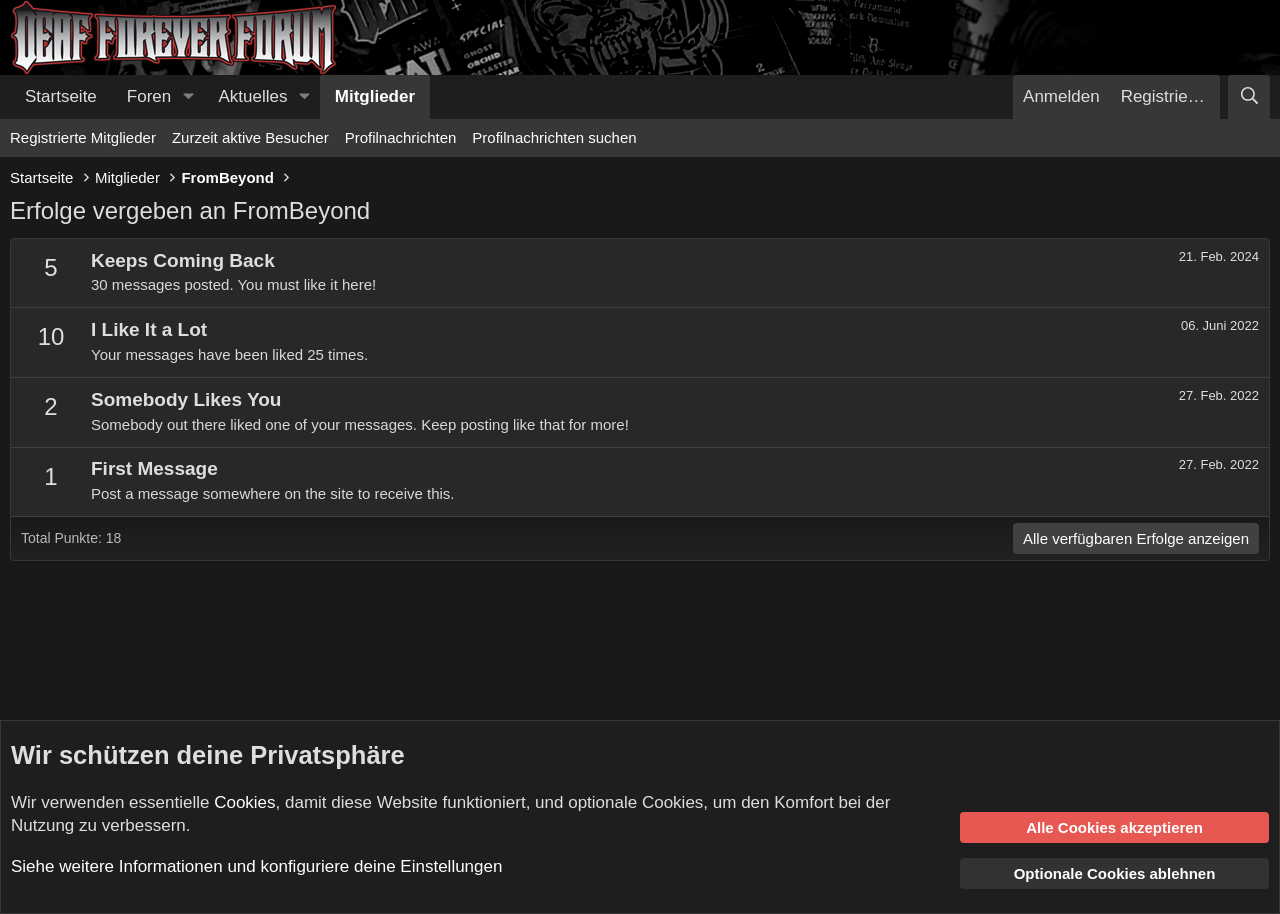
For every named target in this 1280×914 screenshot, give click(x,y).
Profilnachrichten (401, 137)
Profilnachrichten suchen (554, 137)
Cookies (244, 802)
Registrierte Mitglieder (83, 137)
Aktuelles (253, 96)
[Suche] (1249, 97)
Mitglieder (375, 96)
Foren (149, 96)
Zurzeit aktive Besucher (250, 137)
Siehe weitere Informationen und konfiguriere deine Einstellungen (256, 866)
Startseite (61, 96)
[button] (188, 97)
